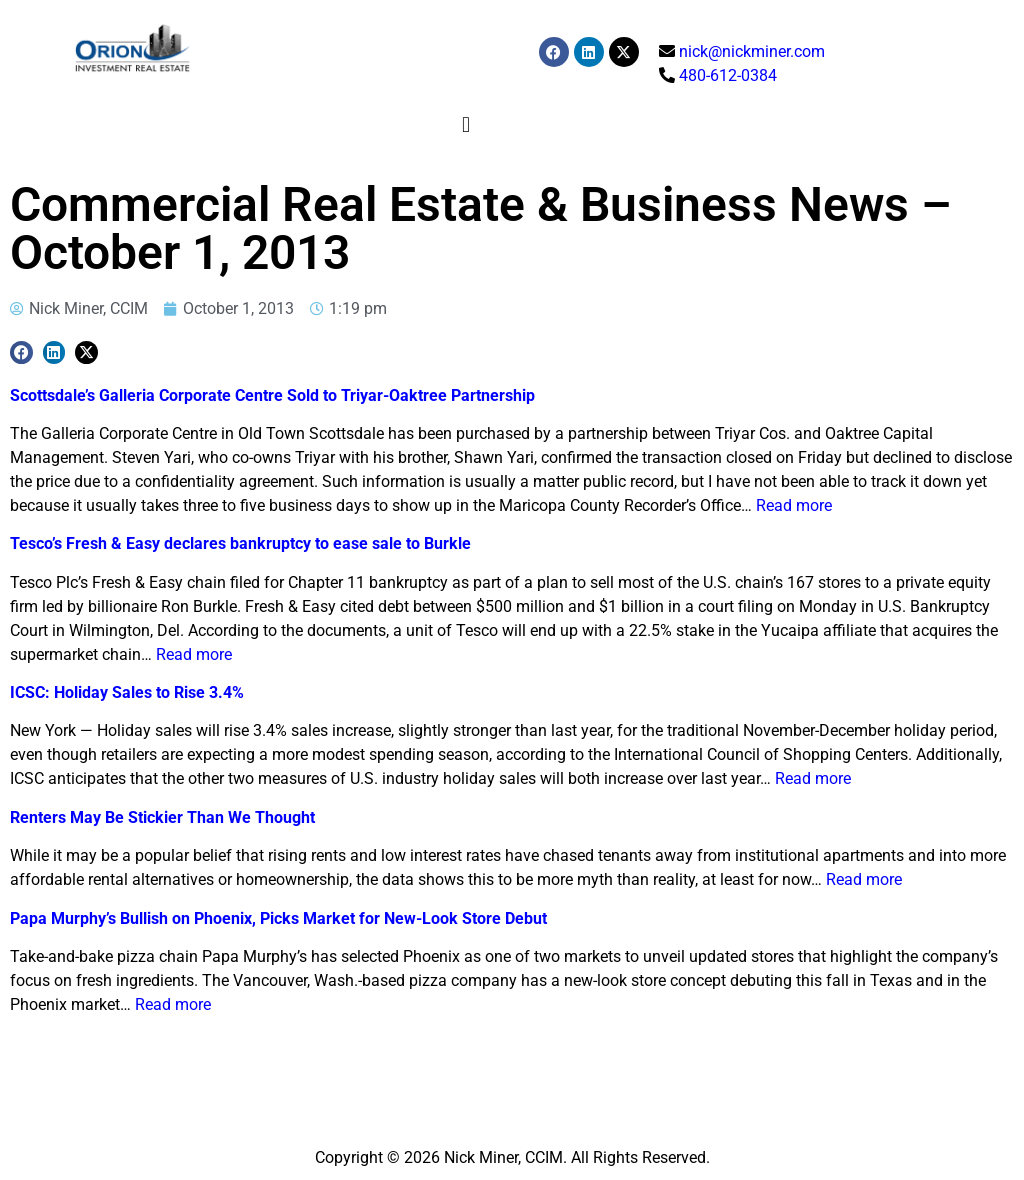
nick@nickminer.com (752, 51)
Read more (794, 505)
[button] (466, 124)
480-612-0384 (728, 75)
